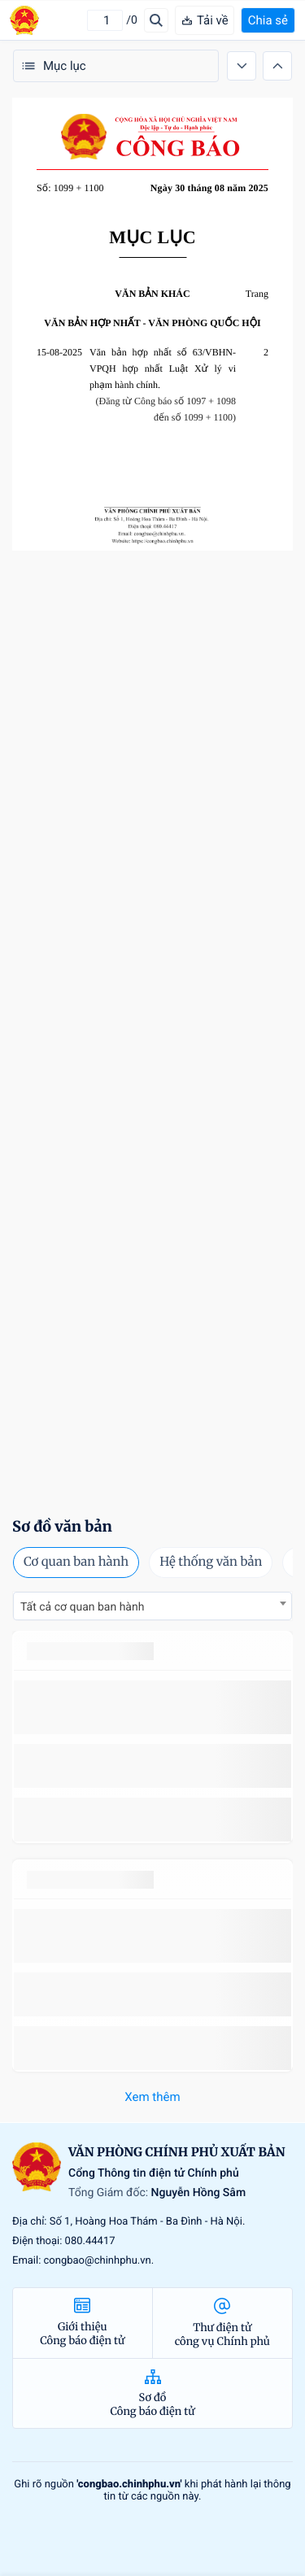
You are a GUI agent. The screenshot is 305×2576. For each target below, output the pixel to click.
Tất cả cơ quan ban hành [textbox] (82, 1607)
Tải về (205, 20)
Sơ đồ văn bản (62, 1526)
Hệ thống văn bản (210, 1562)
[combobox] (152, 1606)
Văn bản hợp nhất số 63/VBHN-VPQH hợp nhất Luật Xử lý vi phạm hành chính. (162, 368)
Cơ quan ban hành (76, 1562)
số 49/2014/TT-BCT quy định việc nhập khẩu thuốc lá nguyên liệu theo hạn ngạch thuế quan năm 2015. (152, 1707)
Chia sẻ (268, 20)
